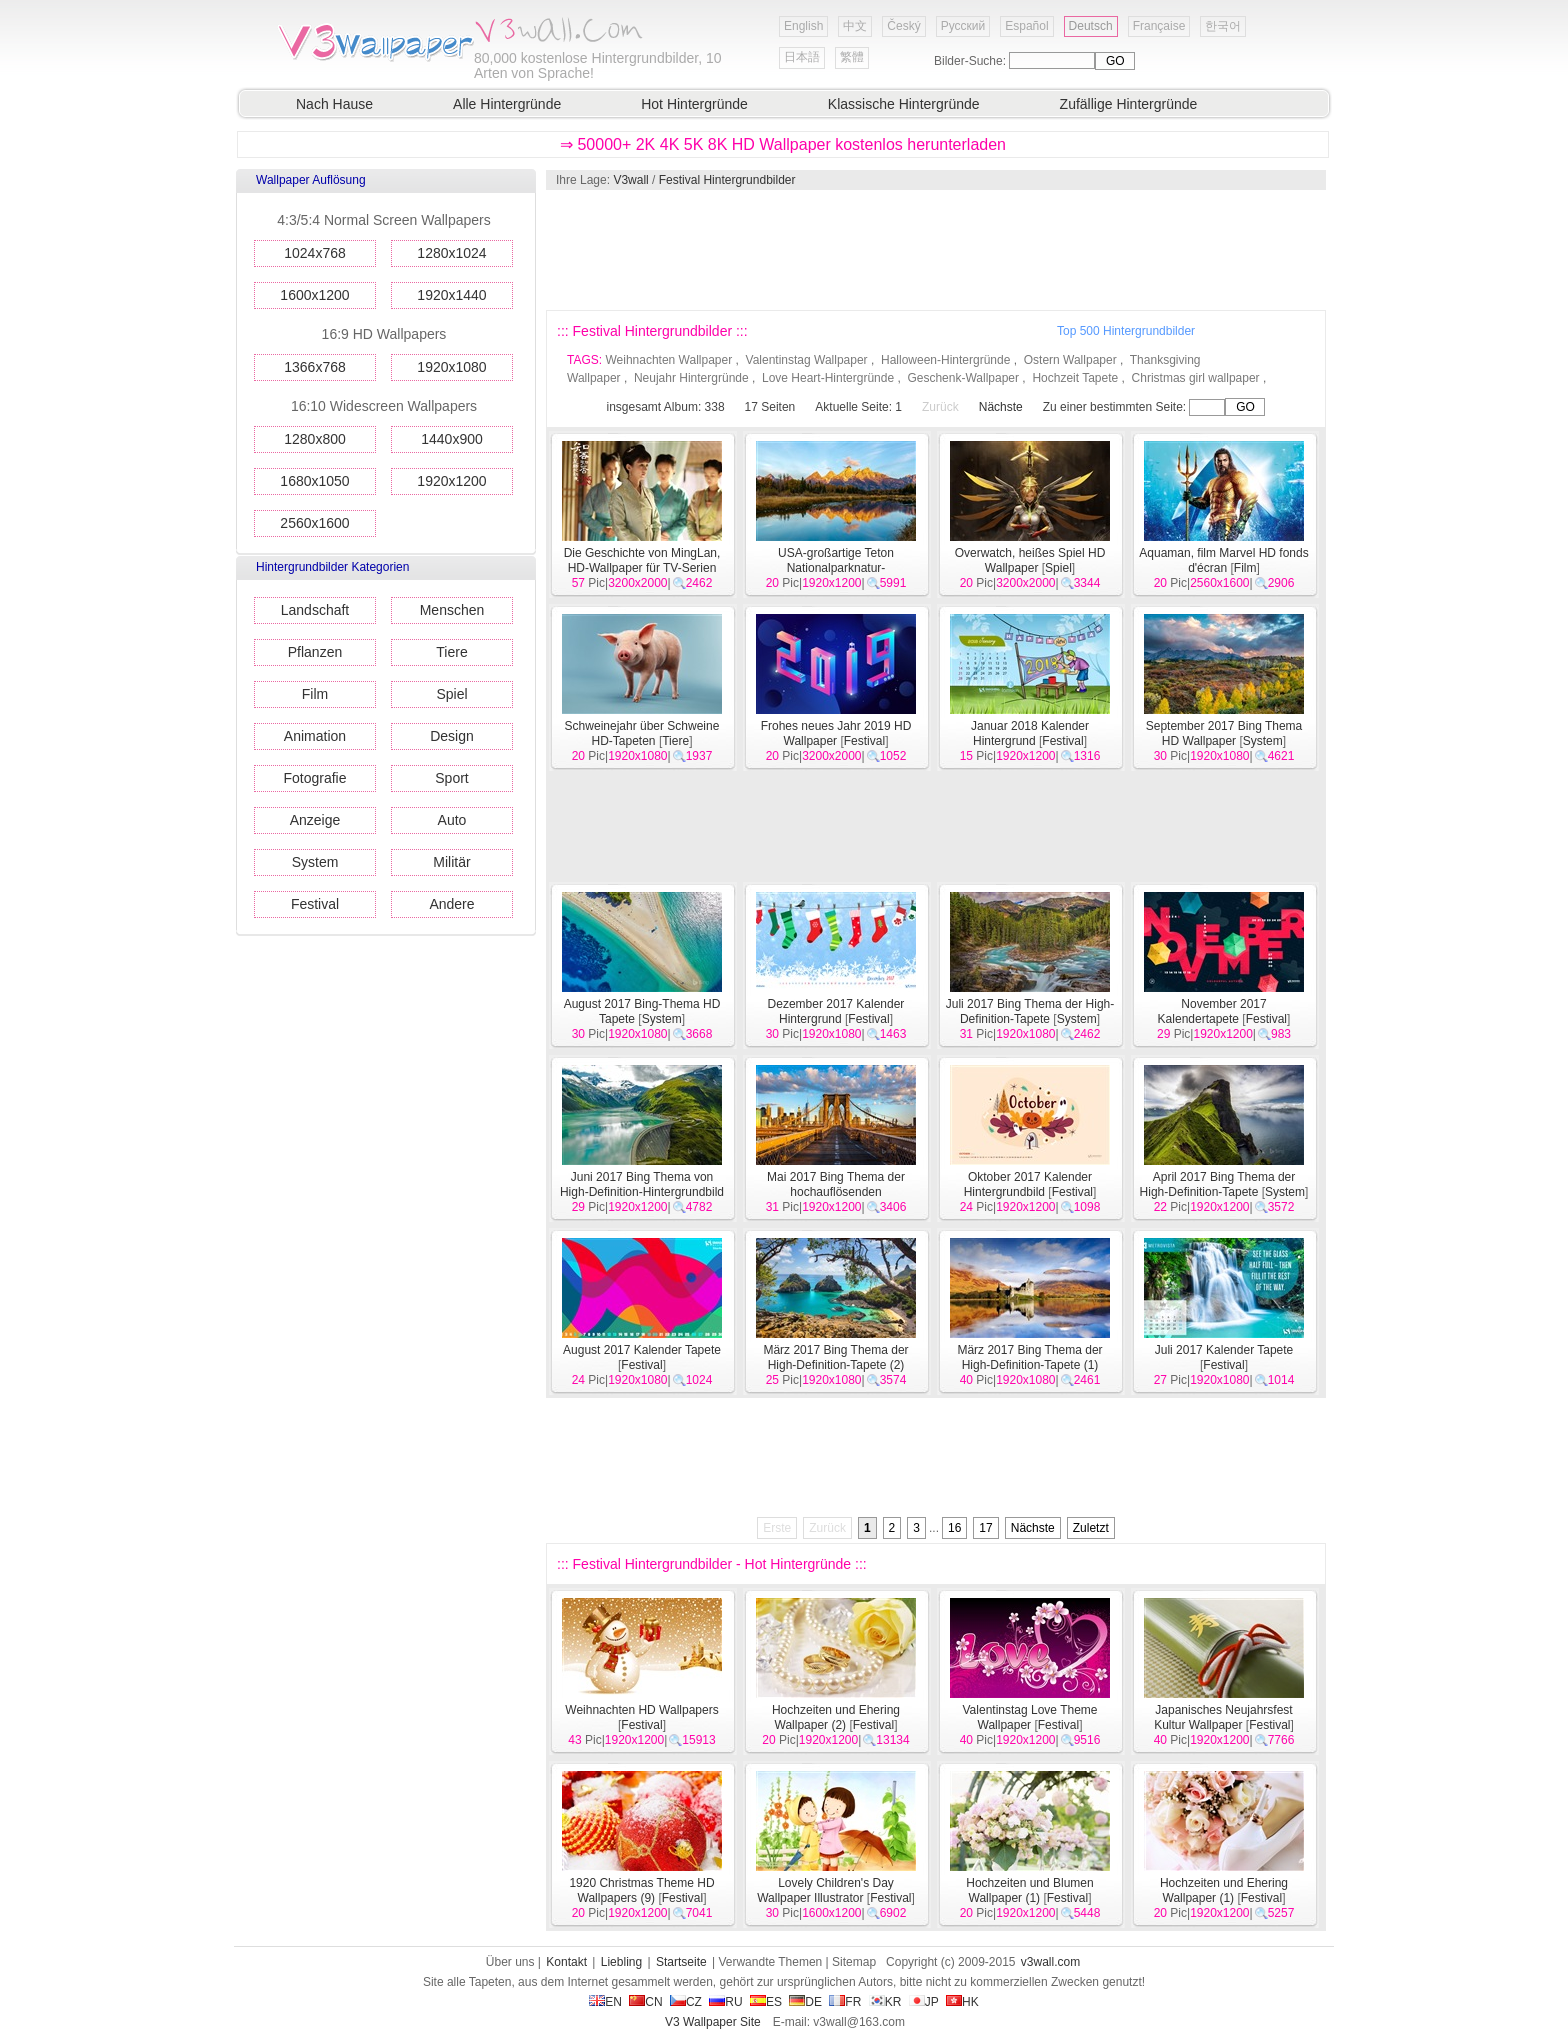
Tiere (451, 652)
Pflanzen (315, 652)
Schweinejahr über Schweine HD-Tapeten (642, 733)
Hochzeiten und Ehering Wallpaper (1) (1224, 1890)
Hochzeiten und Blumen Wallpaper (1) (1029, 1890)
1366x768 (315, 367)
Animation (315, 736)
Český (903, 26)
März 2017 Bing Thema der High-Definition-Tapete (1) (1029, 1357)
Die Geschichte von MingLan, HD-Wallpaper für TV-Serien (642, 560)
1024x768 (315, 253)
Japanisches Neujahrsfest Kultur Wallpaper (1223, 1717)
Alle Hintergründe (507, 104)
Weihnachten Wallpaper (668, 360)
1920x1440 (451, 295)
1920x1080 (451, 367)
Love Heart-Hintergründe (828, 378)
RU (725, 2002)
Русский (963, 26)
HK (962, 2002)
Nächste (1001, 407)
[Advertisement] (935, 250)
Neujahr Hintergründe (691, 378)
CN (645, 2002)
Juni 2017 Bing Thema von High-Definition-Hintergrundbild (642, 1184)
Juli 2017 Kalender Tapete (1224, 1350)
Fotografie (314, 778)
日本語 (802, 57)
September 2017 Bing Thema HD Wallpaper (1224, 733)
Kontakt (566, 1962)
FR (845, 2002)
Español (1026, 26)
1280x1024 (451, 253)
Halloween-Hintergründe (945, 360)
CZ (686, 2002)
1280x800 (315, 439)
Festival (315, 904)
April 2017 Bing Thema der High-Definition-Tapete (1218, 1184)
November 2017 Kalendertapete (1212, 1011)
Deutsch (1091, 26)
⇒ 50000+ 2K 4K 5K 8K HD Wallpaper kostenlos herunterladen (783, 144)
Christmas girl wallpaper (1196, 378)
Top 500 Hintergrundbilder (1126, 331)
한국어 (1223, 26)
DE (805, 2002)
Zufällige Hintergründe (1129, 104)
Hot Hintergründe (694, 104)
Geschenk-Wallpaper (963, 378)
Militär (451, 862)
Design (452, 736)
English (803, 26)
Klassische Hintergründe (904, 104)
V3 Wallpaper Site (713, 2022)
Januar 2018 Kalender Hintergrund (1030, 733)
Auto (452, 820)
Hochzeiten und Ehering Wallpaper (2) (836, 1717)
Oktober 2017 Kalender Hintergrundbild (1028, 1184)
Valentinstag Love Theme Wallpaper (1030, 1717)
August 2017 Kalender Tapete (642, 1350)
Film (315, 694)
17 (985, 1528)
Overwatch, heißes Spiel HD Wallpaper (1030, 560)
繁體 (852, 57)
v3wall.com (1050, 1962)
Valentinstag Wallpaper (807, 360)
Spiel (451, 694)
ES (766, 2002)
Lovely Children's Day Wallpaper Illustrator (825, 1890)
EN (605, 2002)
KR (885, 2002)
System (315, 862)
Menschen (452, 610)
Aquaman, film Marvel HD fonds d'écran (1223, 560)
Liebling (621, 1962)
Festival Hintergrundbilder (727, 180)
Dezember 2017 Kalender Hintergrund (836, 1011)
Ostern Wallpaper (1070, 360)
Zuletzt (1091, 1528)
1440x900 (452, 439)
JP (924, 2002)
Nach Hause (334, 104)
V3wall (630, 180)
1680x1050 (314, 481)
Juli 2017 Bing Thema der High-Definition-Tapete (1030, 1011)
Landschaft (315, 610)
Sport (451, 778)
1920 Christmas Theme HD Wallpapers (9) (641, 1890)
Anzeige (315, 820)
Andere (451, 904)
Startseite (681, 1962)
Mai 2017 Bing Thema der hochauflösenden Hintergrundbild (836, 1192)
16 (954, 1528)
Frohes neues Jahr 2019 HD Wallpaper (836, 733)
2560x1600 (314, 523)
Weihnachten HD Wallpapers (641, 1710)
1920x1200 (451, 481)
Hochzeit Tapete (1075, 378)
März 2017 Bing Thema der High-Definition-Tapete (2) (835, 1357)
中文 (855, 26)
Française (1159, 26)
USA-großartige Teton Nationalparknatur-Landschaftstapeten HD (835, 568)
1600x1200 (314, 295)
